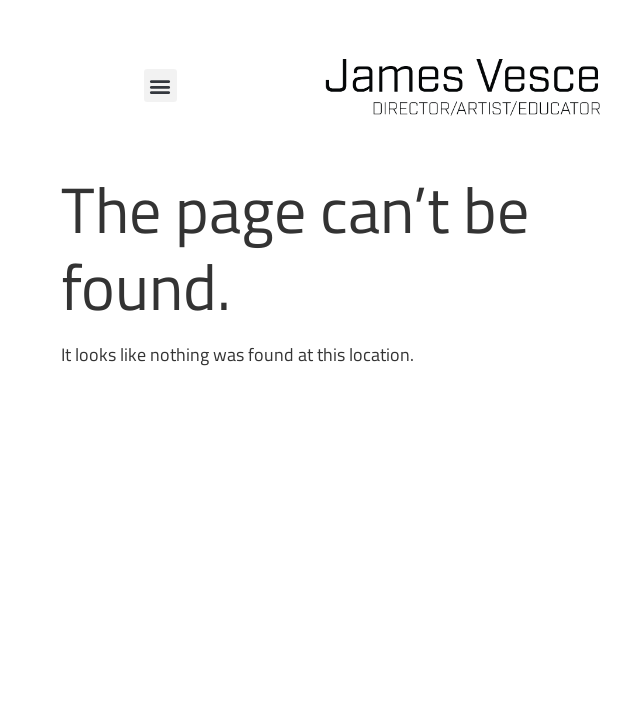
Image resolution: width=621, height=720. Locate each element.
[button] (160, 85)
